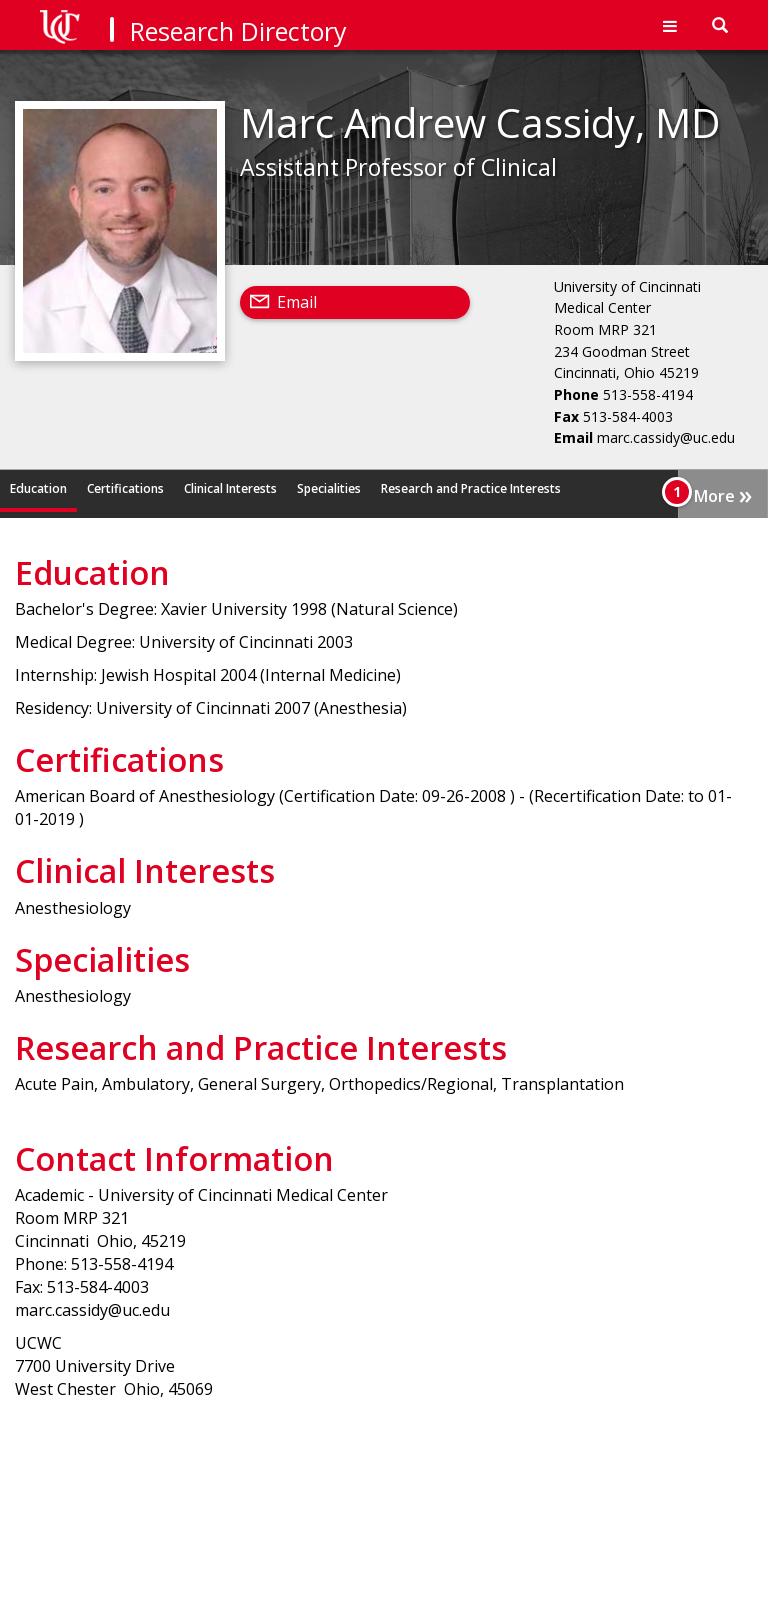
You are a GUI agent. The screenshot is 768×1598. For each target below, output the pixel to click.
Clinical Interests (230, 488)
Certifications (125, 488)
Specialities (329, 488)
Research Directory (238, 31)
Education (38, 488)
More (723, 494)
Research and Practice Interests (471, 488)
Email (297, 302)
